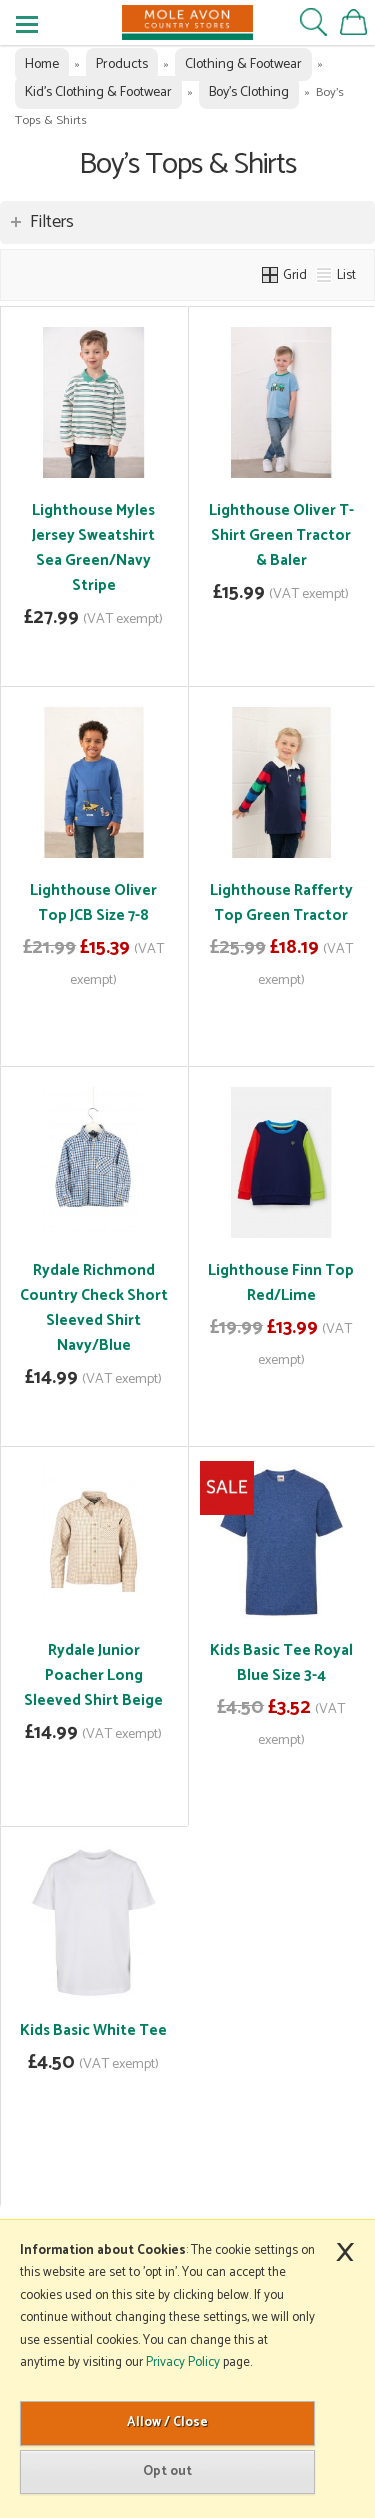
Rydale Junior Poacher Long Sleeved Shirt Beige (93, 1675)
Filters (52, 222)
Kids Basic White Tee (93, 2030)
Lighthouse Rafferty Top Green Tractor (281, 903)
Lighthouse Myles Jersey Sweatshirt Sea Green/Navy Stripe (93, 548)
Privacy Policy (183, 2362)
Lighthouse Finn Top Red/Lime (281, 1283)
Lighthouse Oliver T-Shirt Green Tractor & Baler (281, 535)
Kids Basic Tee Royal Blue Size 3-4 (281, 1663)
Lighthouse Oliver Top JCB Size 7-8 (93, 903)
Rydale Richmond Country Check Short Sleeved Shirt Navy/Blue (94, 1308)
